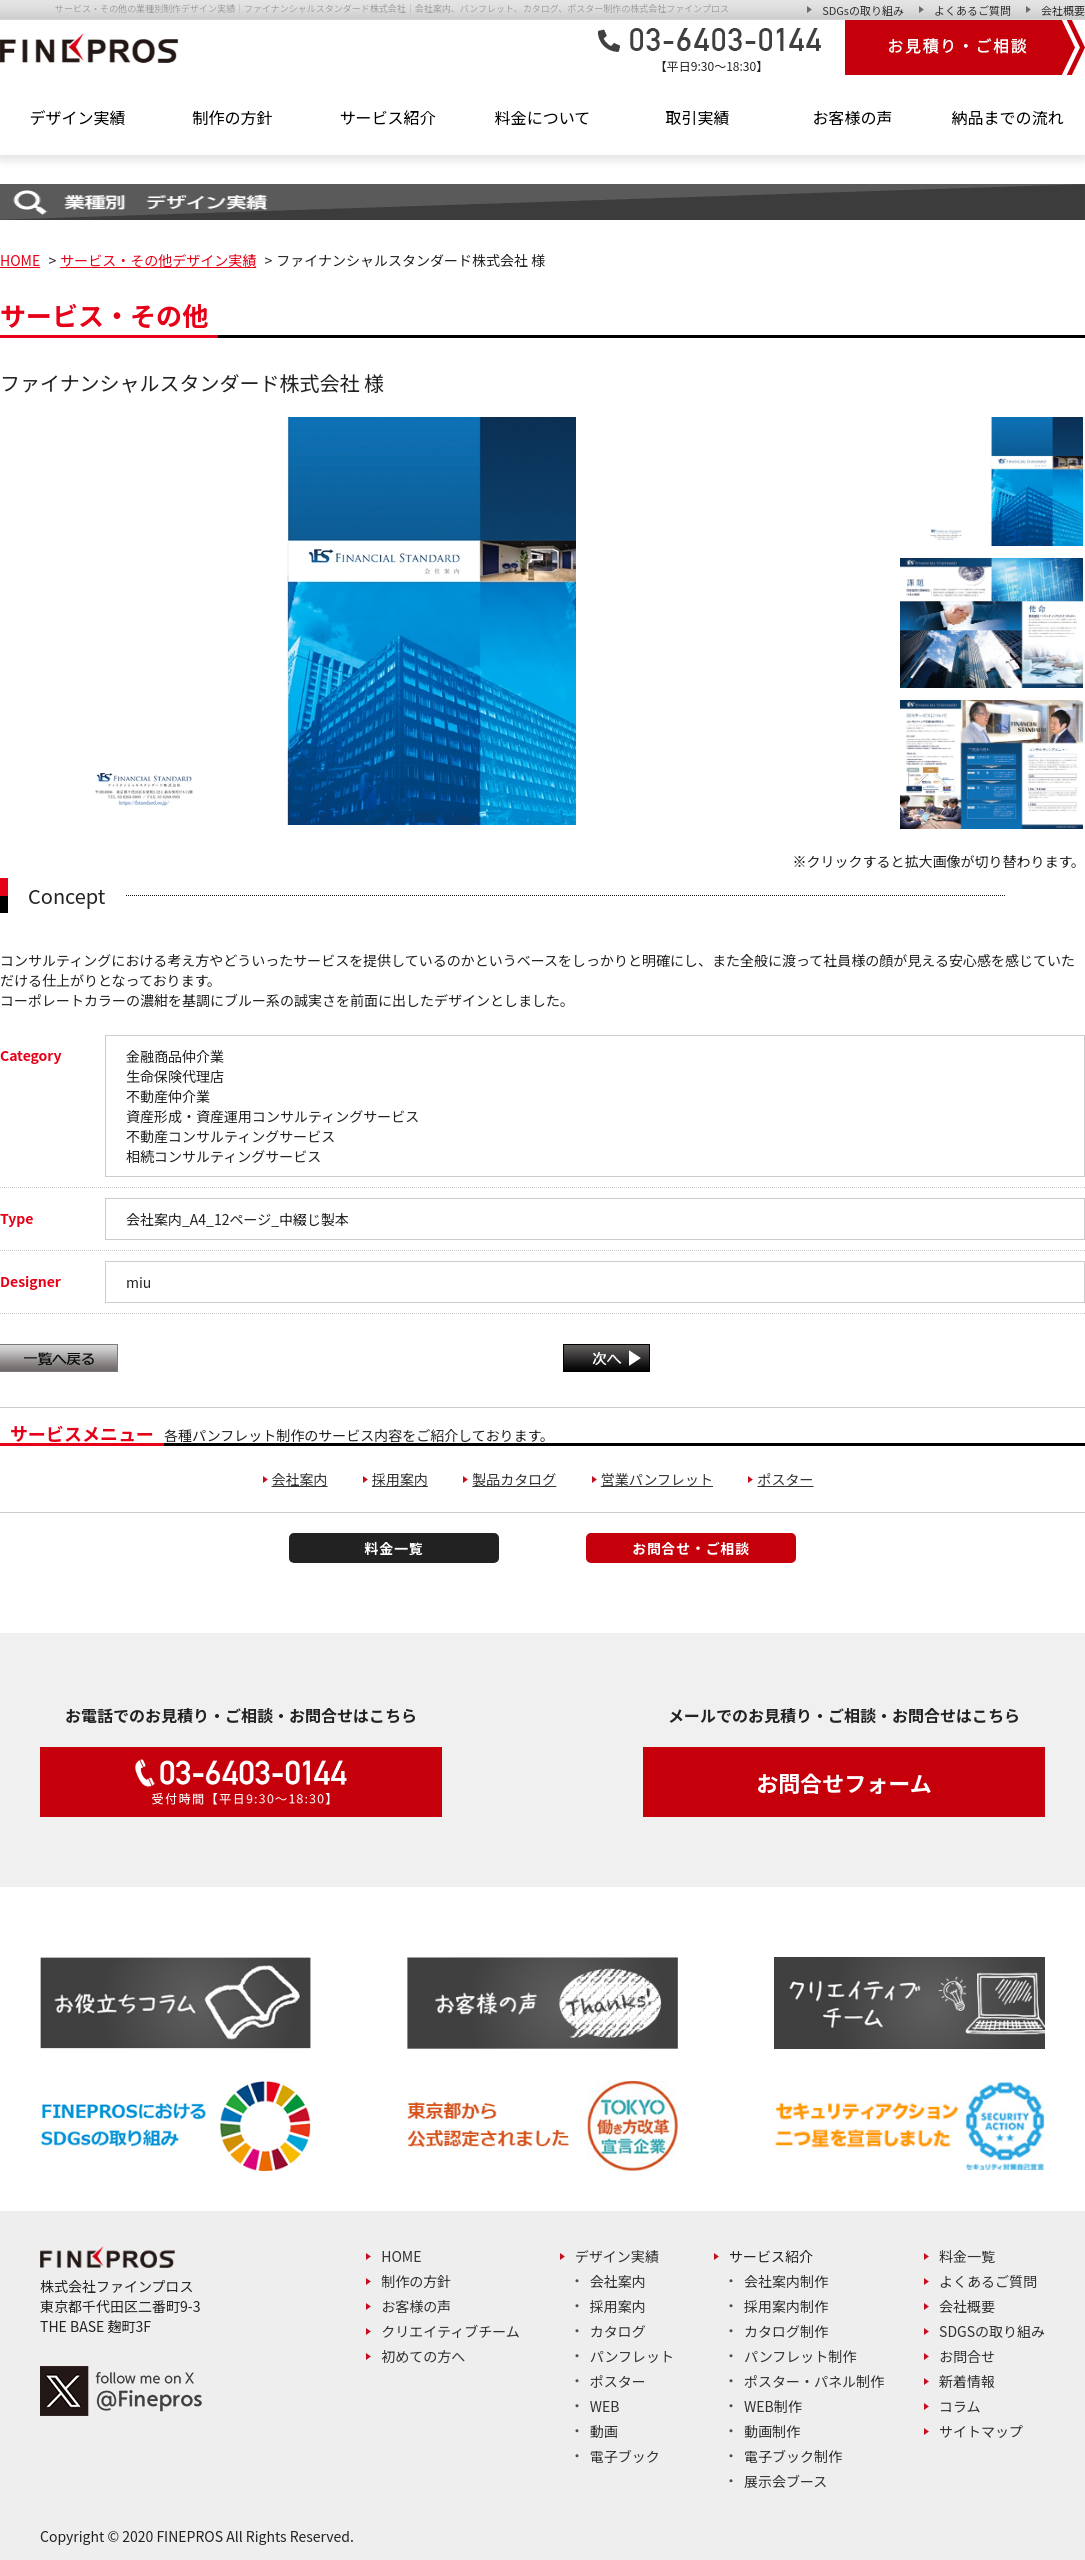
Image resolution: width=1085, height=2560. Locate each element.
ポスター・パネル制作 (814, 2381)
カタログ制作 (786, 2331)
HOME (20, 260)
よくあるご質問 (972, 10)
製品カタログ (514, 1479)
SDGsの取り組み (863, 10)
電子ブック (625, 2456)
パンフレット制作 (800, 2356)
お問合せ (967, 2356)
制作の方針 (232, 117)
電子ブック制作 (793, 2456)
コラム (960, 2406)
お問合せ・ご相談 (691, 1548)
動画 (604, 2431)
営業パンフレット (657, 1479)
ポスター (785, 1479)
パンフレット (632, 2356)
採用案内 (400, 1479)
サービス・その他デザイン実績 (158, 260)
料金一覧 (394, 1548)
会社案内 (300, 1479)
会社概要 (1063, 10)
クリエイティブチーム (450, 2331)
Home (401, 2256)
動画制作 (772, 2431)
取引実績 (697, 117)
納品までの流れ (1007, 117)
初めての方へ (423, 2356)
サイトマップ (981, 2431)
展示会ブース (785, 2481)
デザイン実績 (617, 2256)
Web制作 (773, 2406)
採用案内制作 (786, 2306)
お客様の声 (852, 117)
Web (605, 2406)
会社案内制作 (786, 2281)
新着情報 (967, 2381)
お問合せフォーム (843, 1782)
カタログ (618, 2331)
